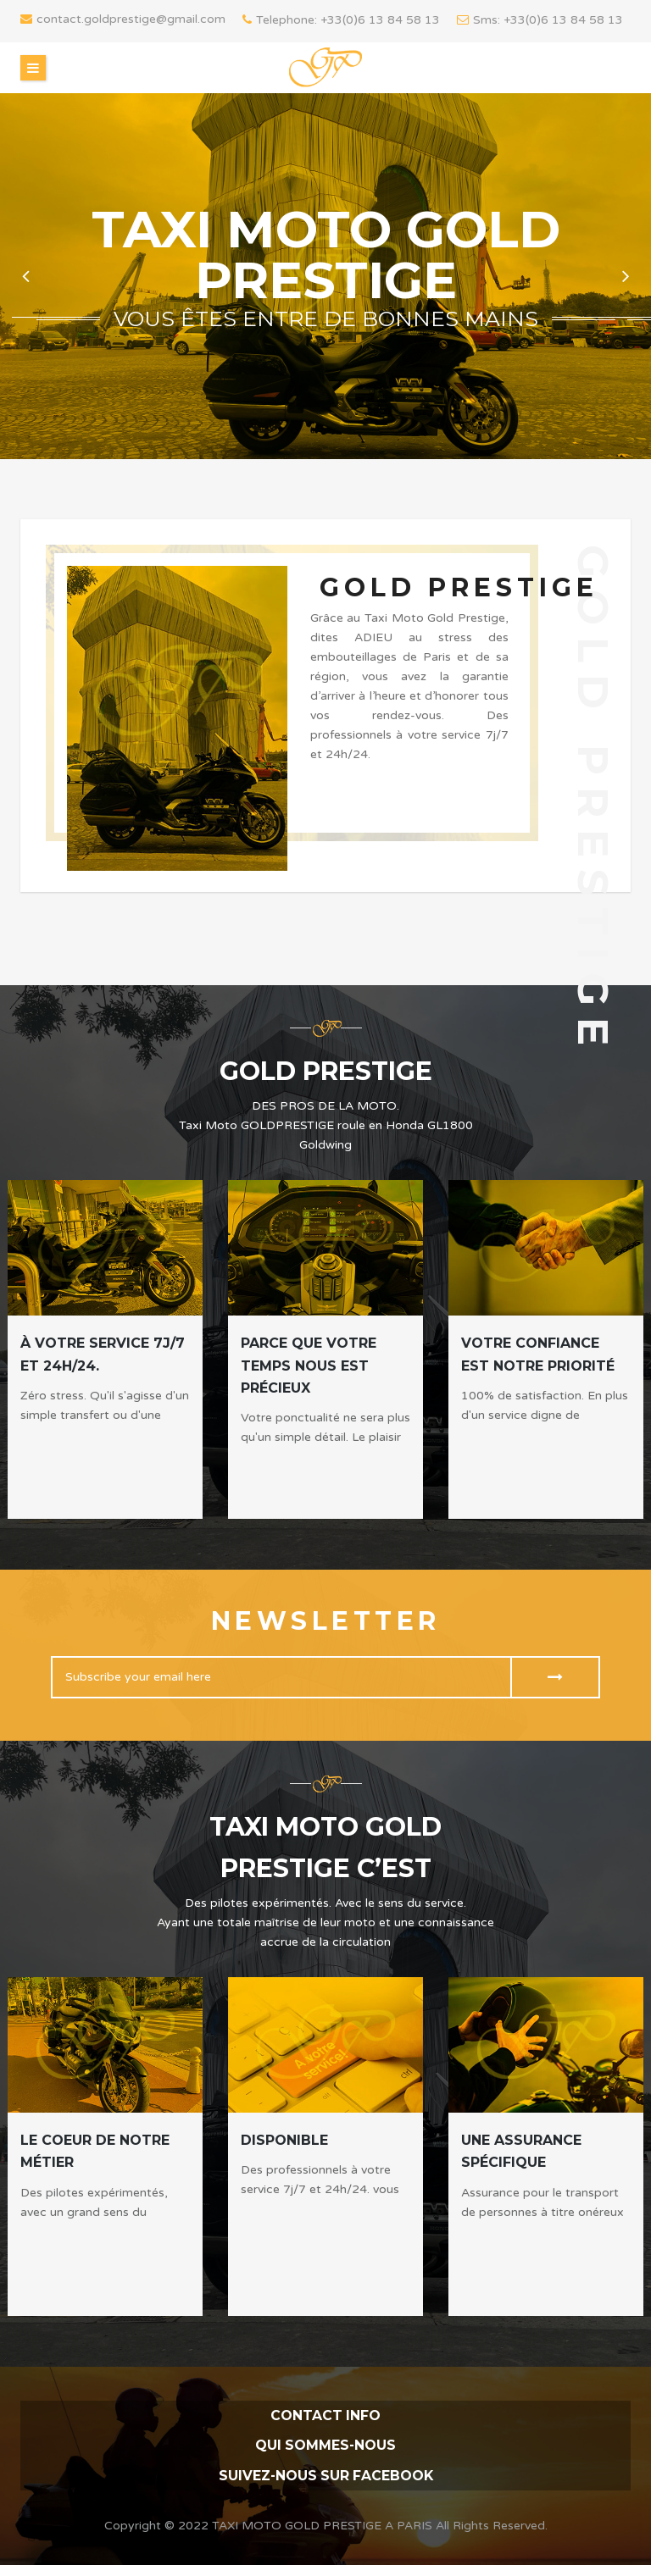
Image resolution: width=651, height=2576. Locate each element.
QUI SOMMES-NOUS (325, 2446)
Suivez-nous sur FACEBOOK (325, 2477)
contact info (325, 2415)
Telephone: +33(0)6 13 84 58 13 (341, 20)
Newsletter (326, 1621)
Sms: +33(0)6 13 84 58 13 (540, 20)
